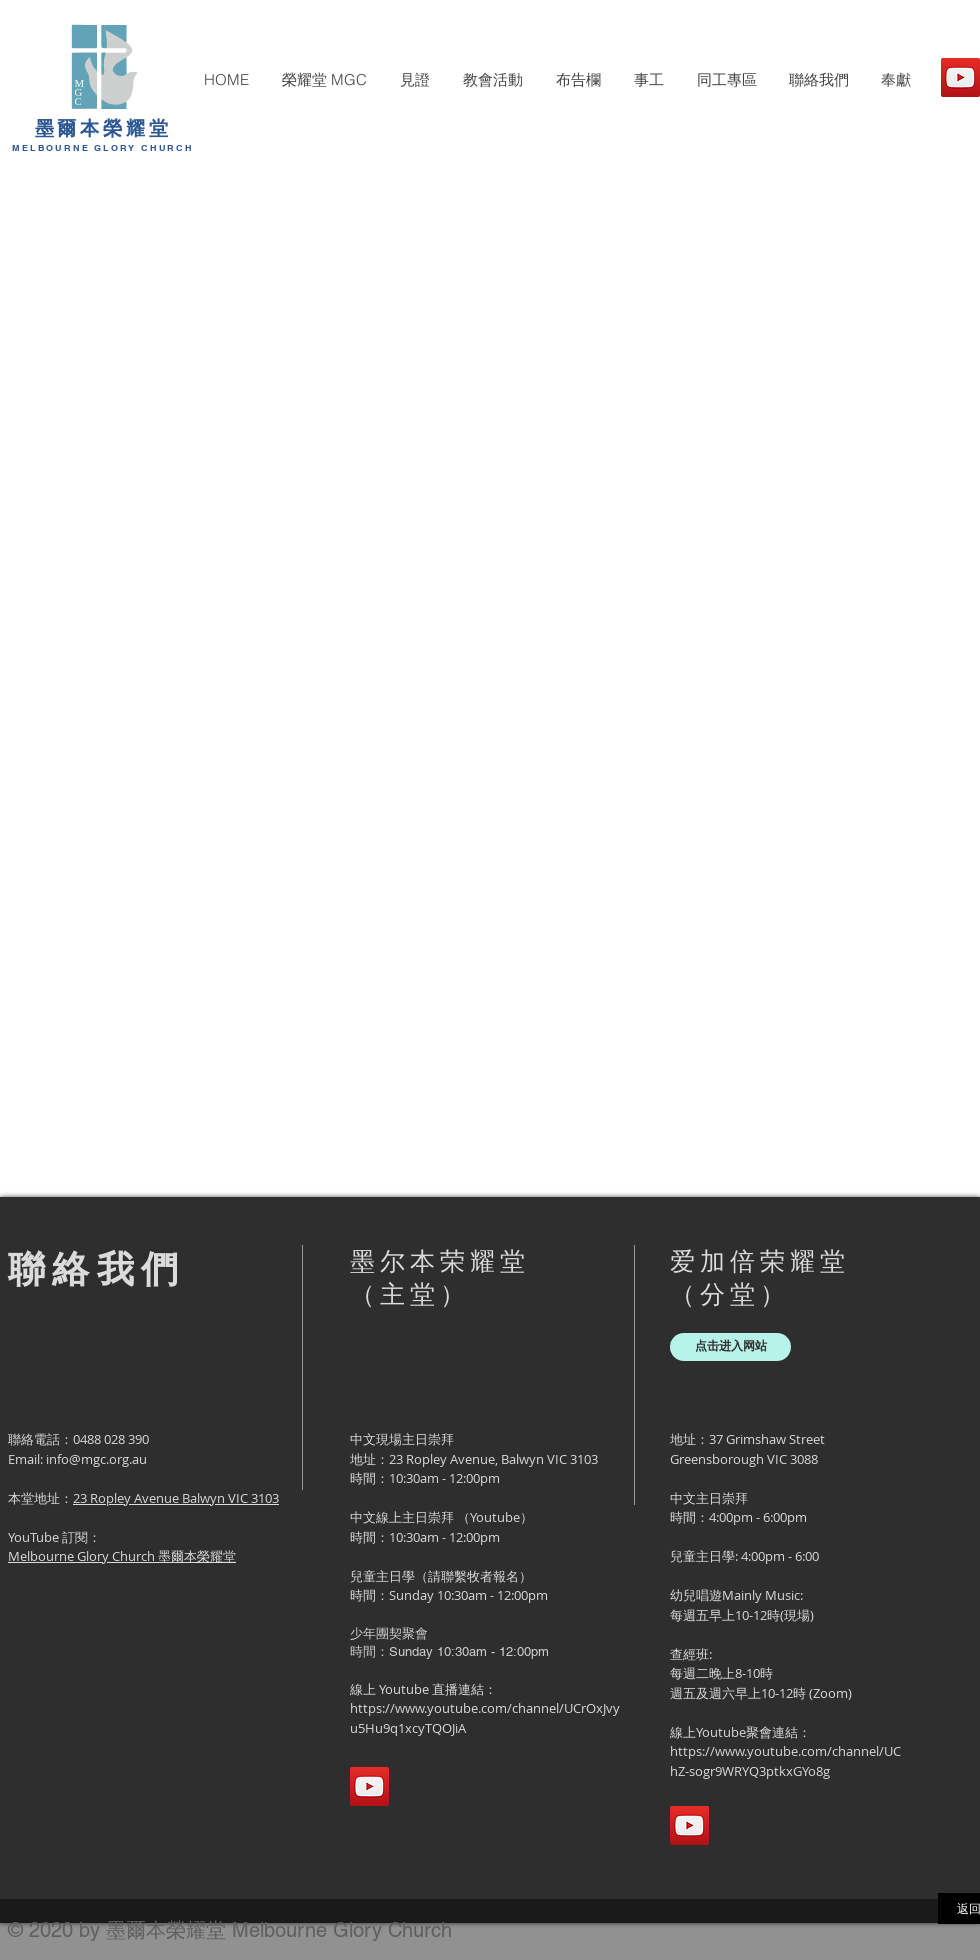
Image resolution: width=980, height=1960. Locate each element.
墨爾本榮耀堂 (103, 128)
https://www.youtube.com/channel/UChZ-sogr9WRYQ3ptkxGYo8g (785, 1761)
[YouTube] (960, 77)
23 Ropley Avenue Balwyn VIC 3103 (176, 1498)
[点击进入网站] (730, 1347)
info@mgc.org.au (96, 1459)
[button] (324, 80)
